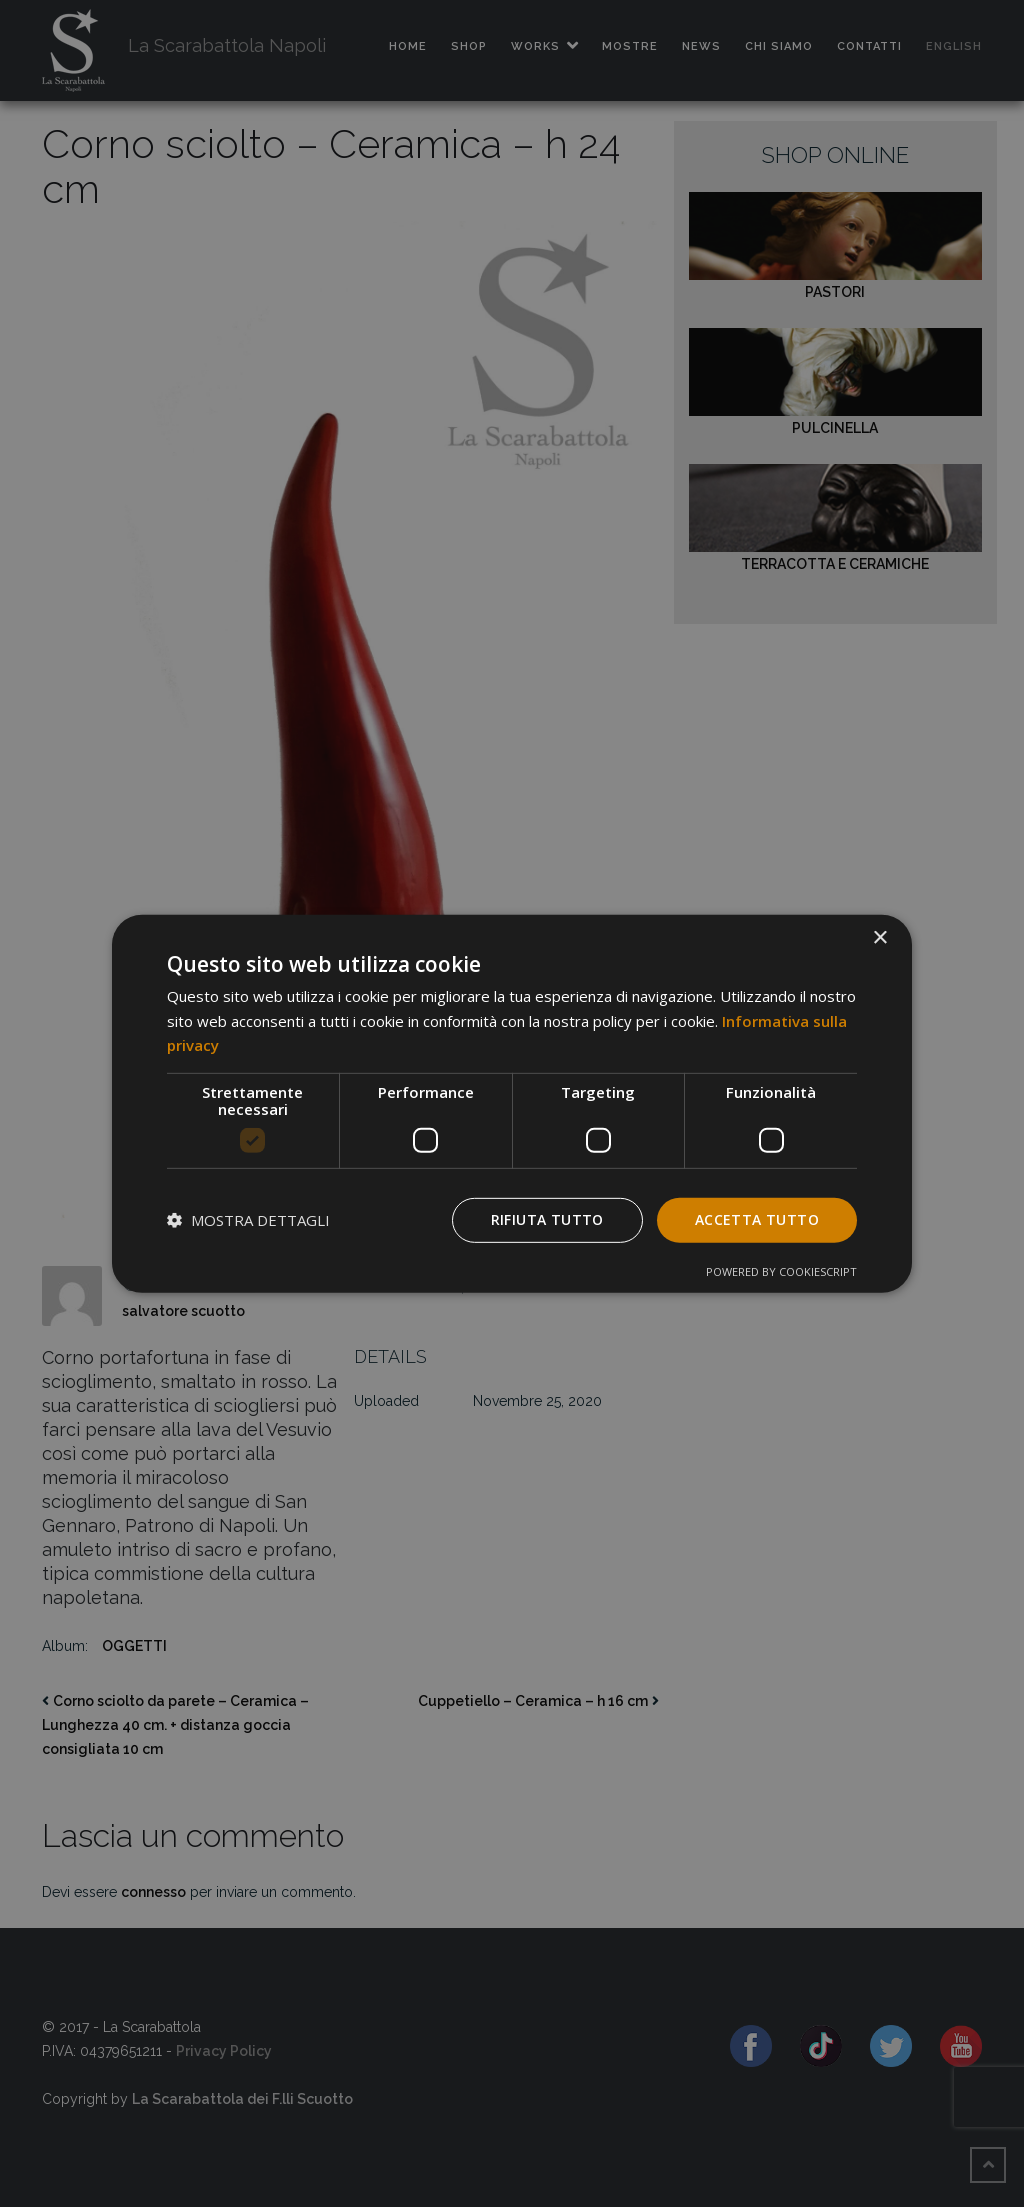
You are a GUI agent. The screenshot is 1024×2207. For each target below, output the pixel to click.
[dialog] (512, 1103)
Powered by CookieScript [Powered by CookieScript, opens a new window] (781, 1271)
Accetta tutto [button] (757, 1219)
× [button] (879, 937)
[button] (248, 1220)
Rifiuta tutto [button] (547, 1219)
